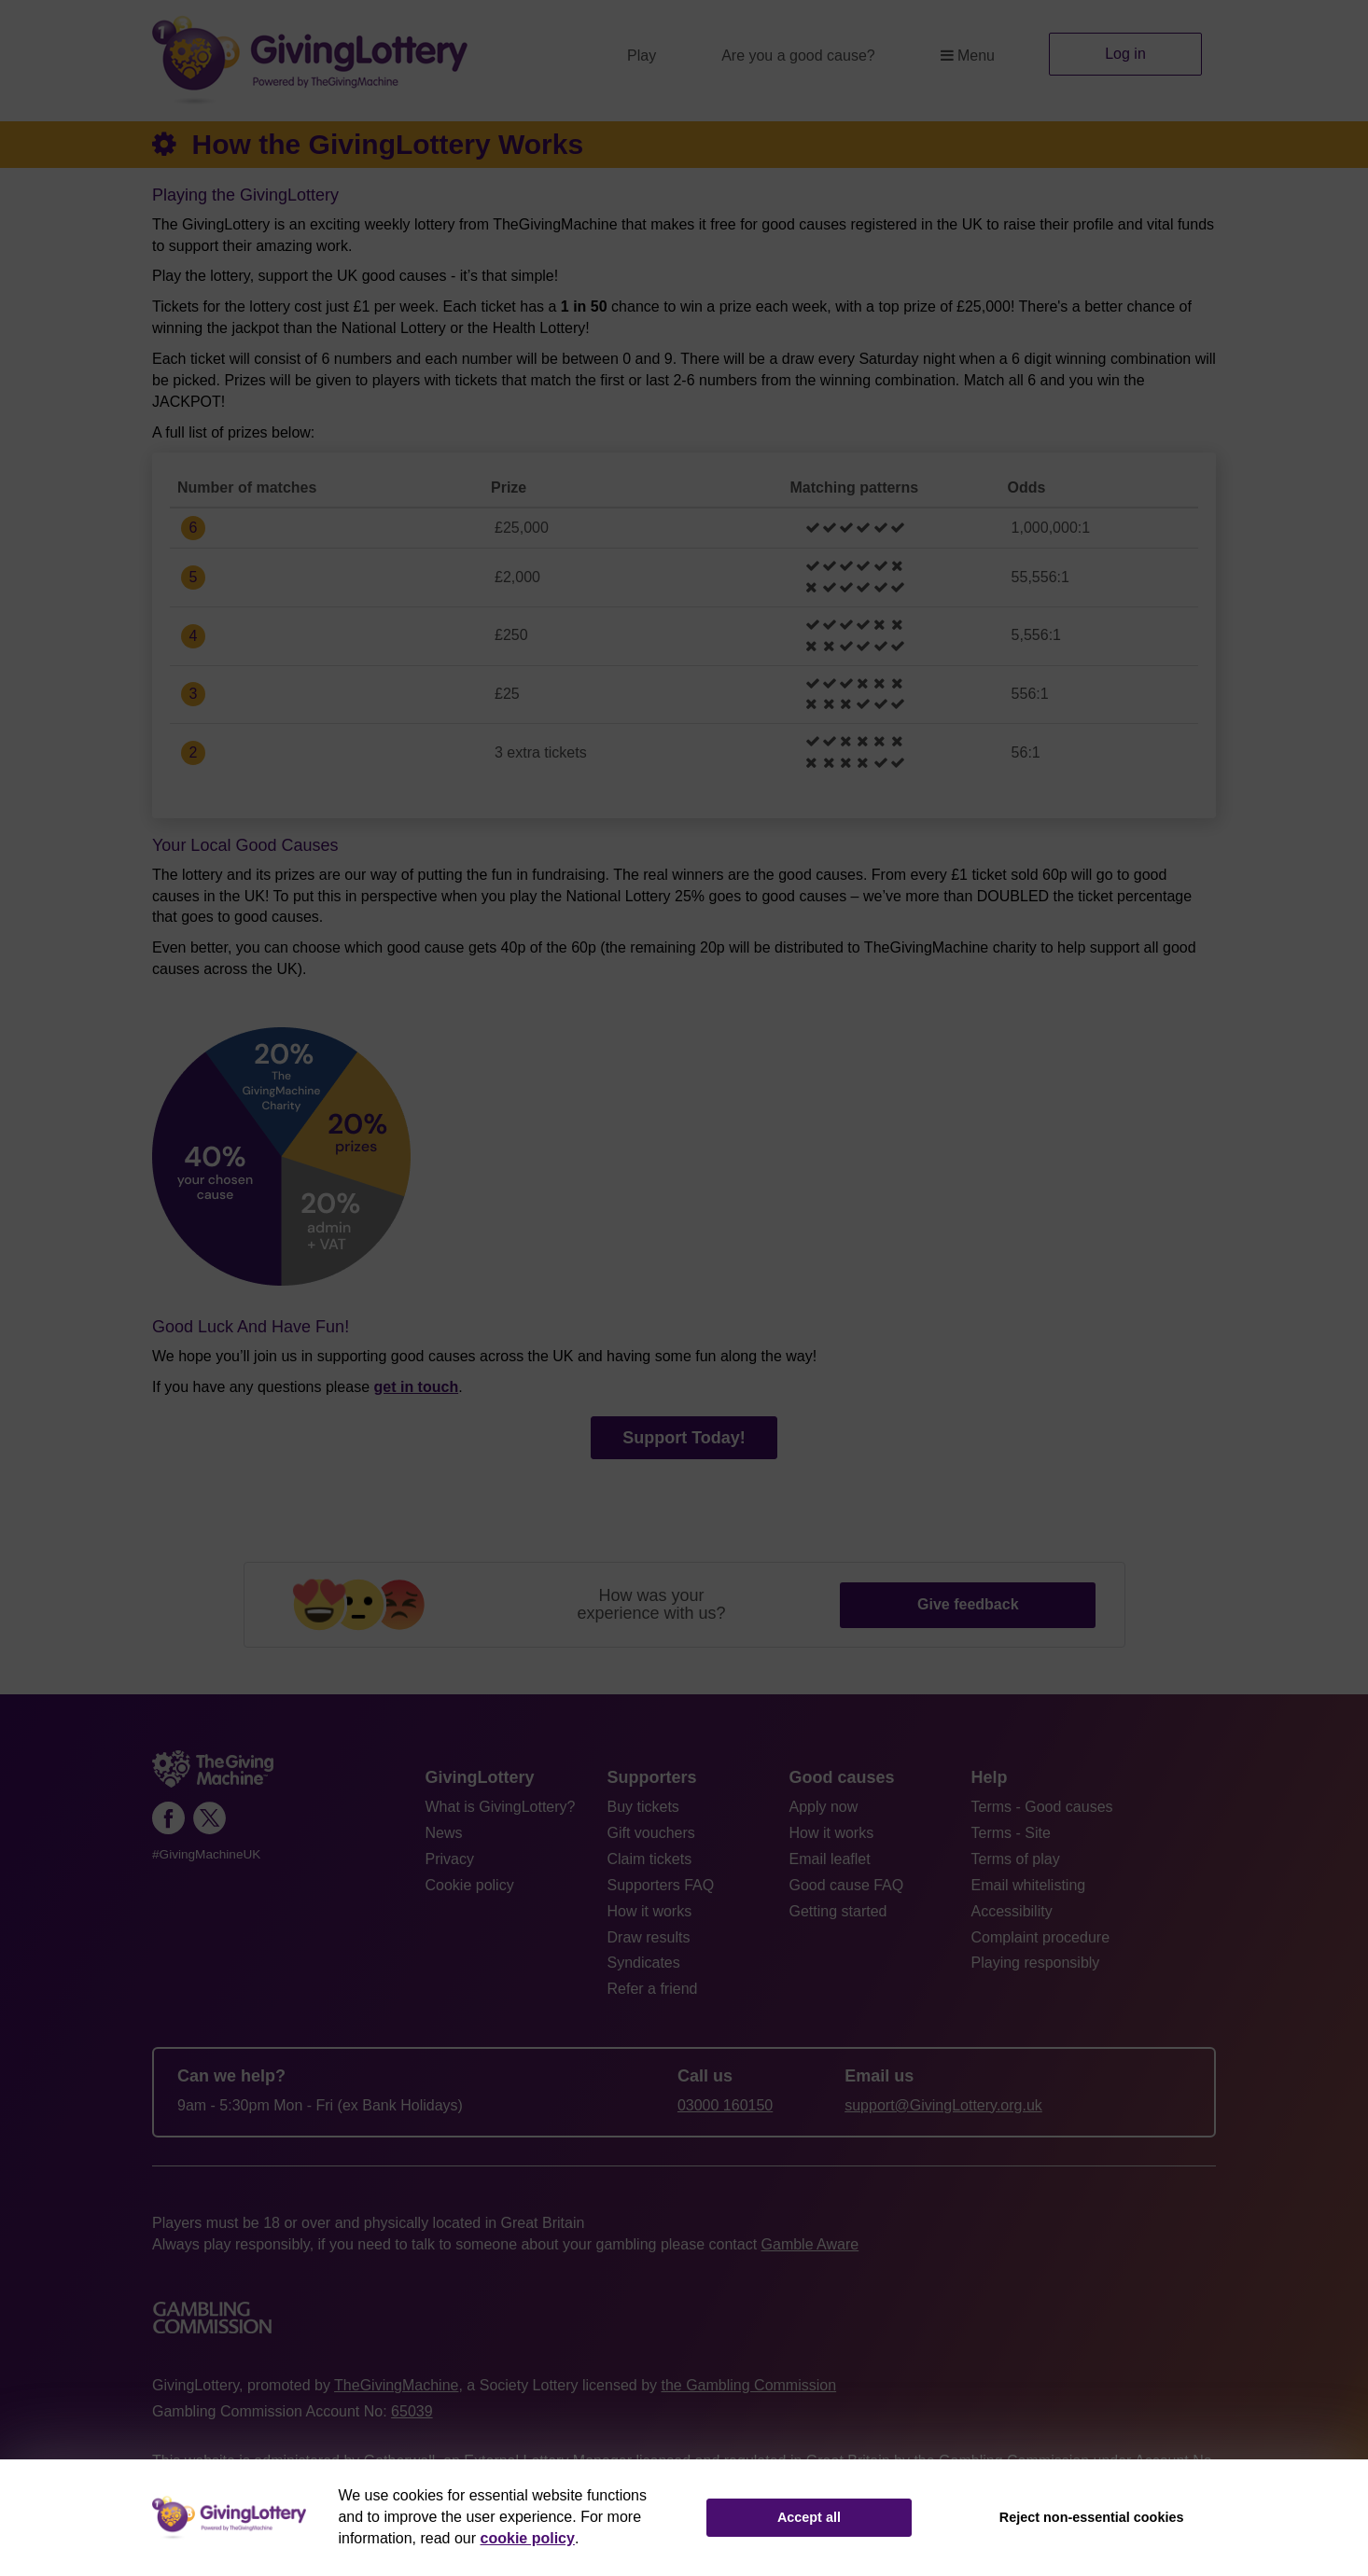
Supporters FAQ (661, 1885)
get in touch (416, 1387)
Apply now (823, 1807)
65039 (412, 2411)
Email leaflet (830, 1859)
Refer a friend (652, 1989)
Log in (1125, 54)
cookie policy (528, 2538)
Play (641, 55)
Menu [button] (968, 55)
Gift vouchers (651, 1833)
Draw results (649, 1937)
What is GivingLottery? (501, 1807)
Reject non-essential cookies (1091, 2517)
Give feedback (968, 1604)
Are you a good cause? (798, 55)
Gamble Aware (810, 2244)
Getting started (838, 1911)
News (444, 1833)
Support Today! (684, 1437)
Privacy (450, 1859)
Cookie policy (470, 1885)
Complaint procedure (1040, 1937)
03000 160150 (725, 2105)
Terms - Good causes (1042, 1807)
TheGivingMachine (396, 2385)
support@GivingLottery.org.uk (943, 2105)
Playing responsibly (1035, 1962)
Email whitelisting (1028, 1885)
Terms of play (1015, 1859)
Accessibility (1012, 1911)
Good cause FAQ (846, 1885)
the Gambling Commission (748, 2385)
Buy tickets (643, 1807)
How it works (649, 1911)
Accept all (809, 2517)
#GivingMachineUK (206, 1854)
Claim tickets (649, 1859)
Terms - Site (1011, 1833)
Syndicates (643, 1962)
